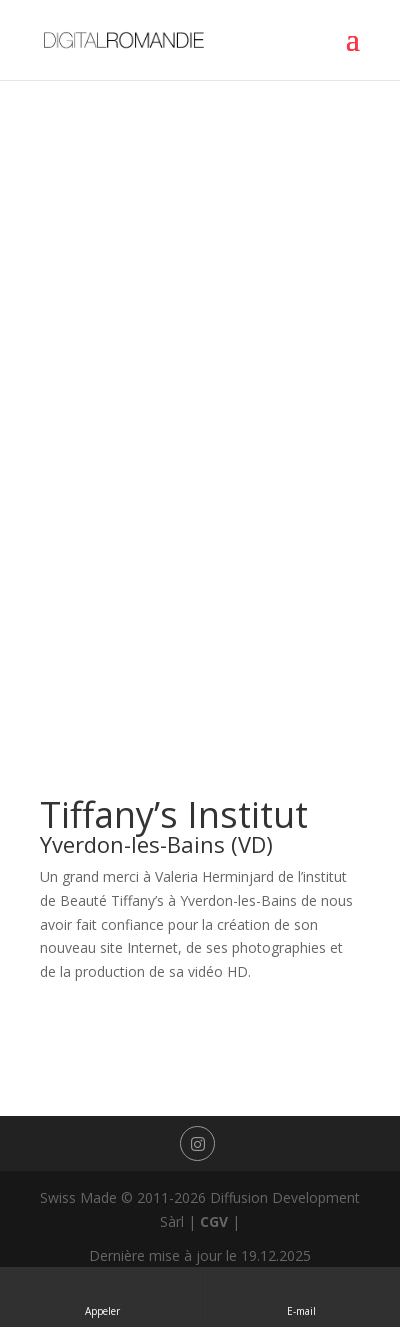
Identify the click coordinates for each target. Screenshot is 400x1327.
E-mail (303, 1296)
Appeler (102, 1296)
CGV (214, 1221)
